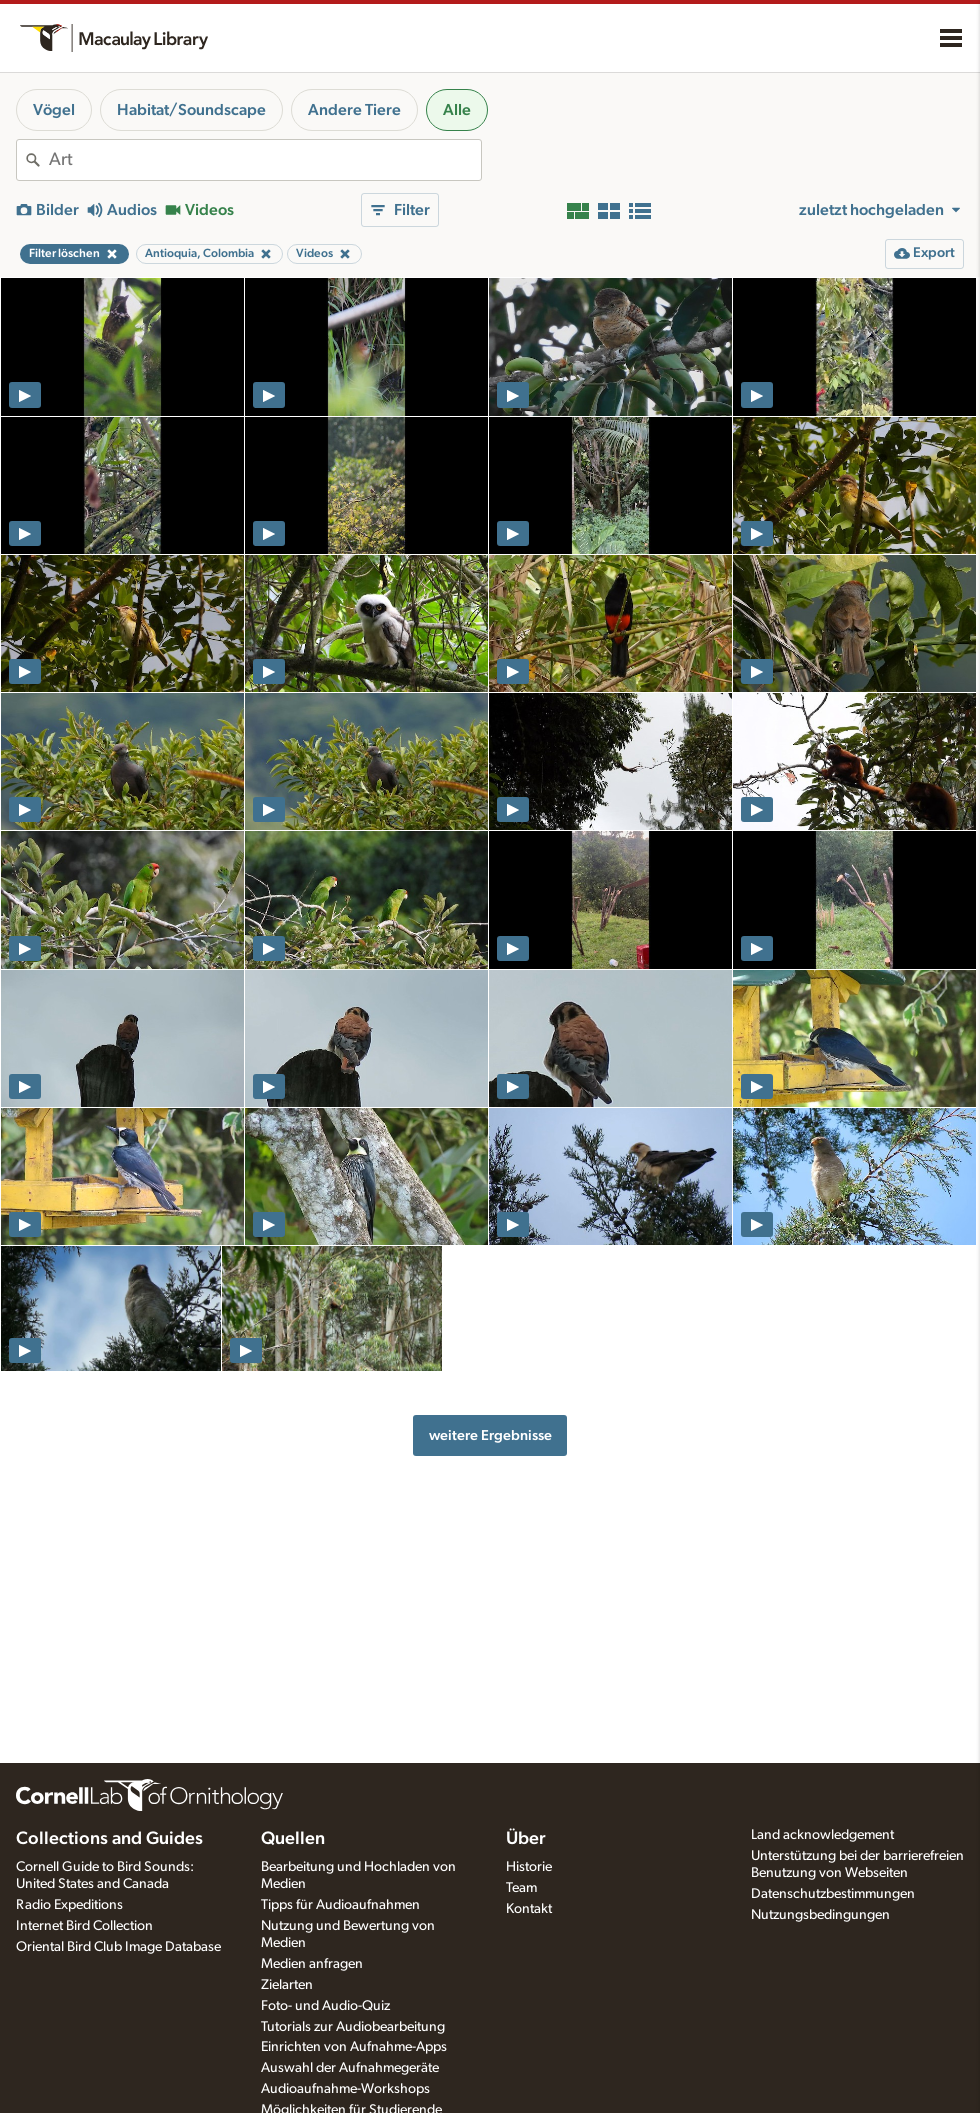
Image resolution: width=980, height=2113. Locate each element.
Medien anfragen (312, 1964)
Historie (529, 1867)
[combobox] (265, 160)
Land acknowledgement (822, 1835)
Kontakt (529, 1909)
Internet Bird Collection (84, 1926)
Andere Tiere (354, 110)
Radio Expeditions (69, 1905)
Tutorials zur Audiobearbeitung (353, 2027)
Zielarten (287, 1985)
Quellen (293, 1839)
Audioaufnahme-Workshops (345, 2089)
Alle (457, 110)
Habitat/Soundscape (191, 110)
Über (526, 1839)
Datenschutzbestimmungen (833, 1894)
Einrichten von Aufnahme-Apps (354, 2047)
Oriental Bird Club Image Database (118, 1947)
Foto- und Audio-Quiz (325, 2006)
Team (521, 1888)
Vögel (54, 110)
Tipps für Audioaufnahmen (340, 1905)
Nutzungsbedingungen (820, 1915)
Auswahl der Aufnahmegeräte (350, 2068)
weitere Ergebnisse (490, 1435)
